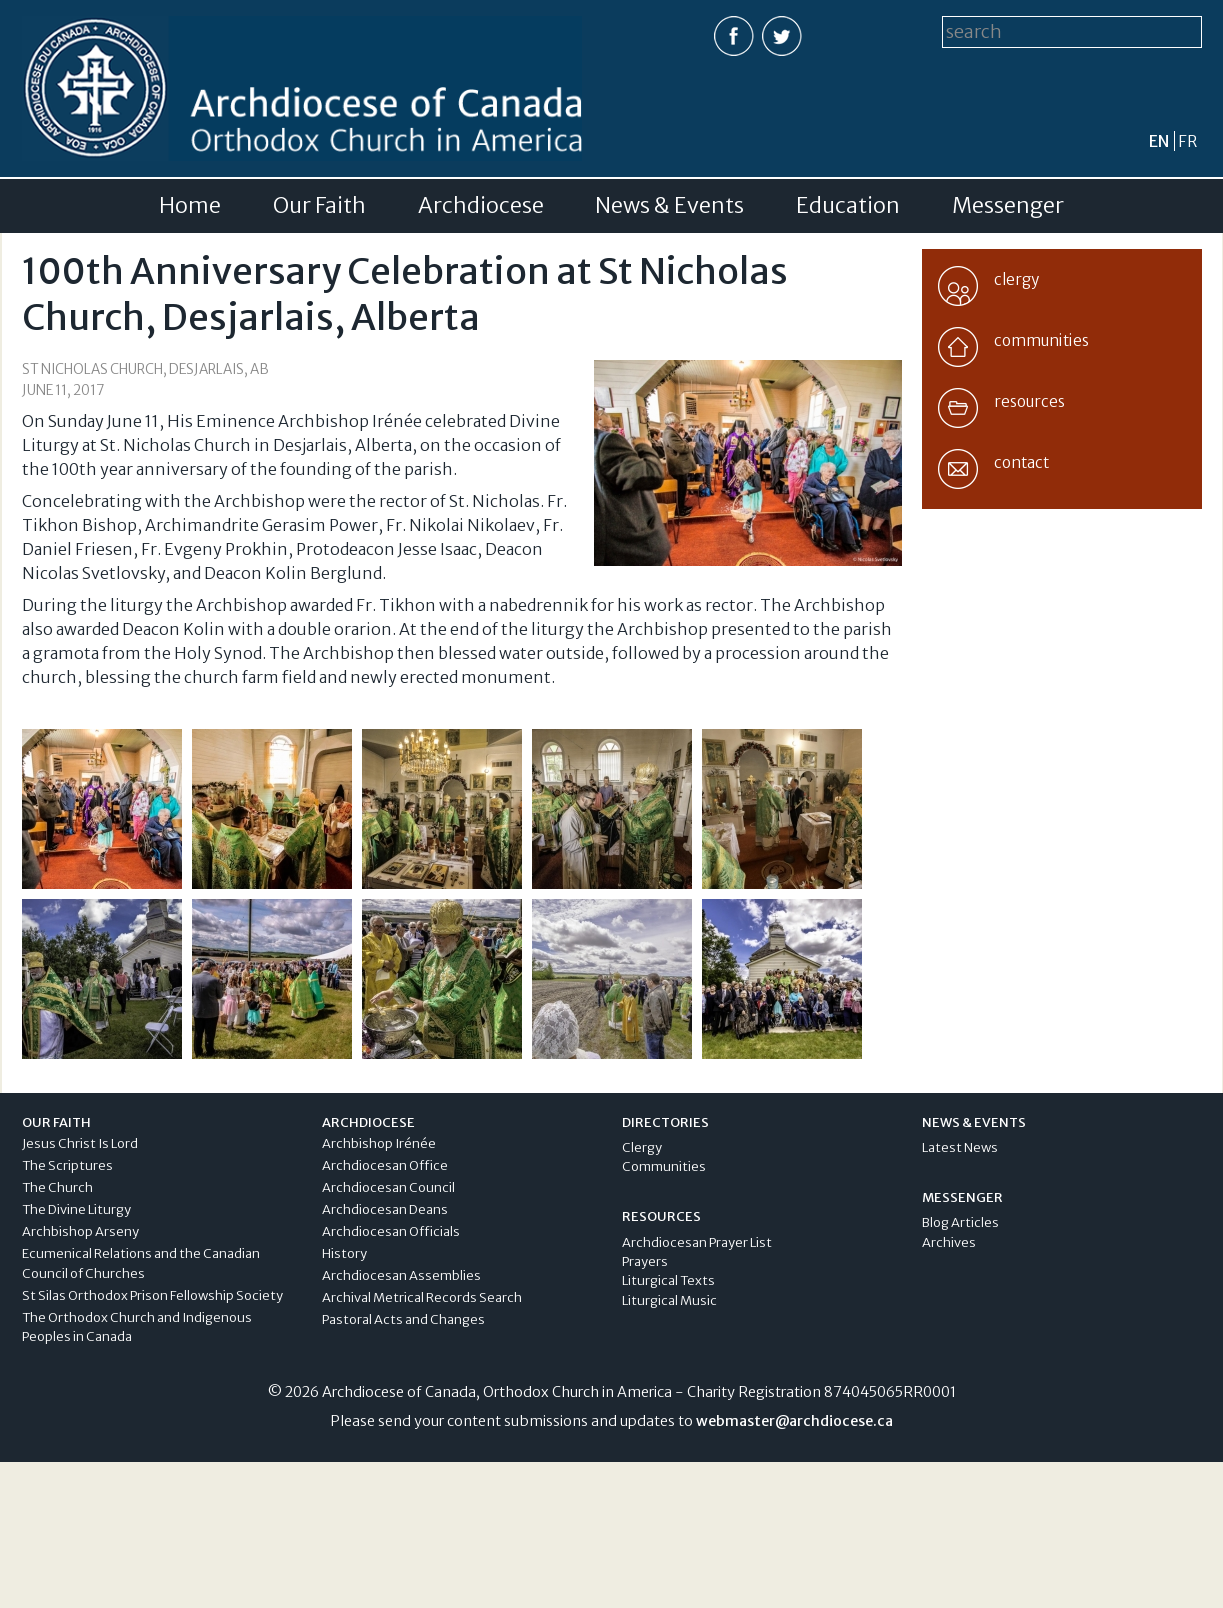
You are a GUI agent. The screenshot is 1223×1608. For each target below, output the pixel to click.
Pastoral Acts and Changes (403, 1319)
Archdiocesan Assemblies (401, 1275)
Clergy (642, 1147)
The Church (57, 1187)
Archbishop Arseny (80, 1231)
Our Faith (319, 206)
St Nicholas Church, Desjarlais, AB (145, 369)
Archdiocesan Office (385, 1165)
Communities (664, 1166)
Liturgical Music (669, 1300)
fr (1187, 141)
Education (848, 206)
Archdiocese (481, 206)
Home (190, 206)
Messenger (1008, 206)
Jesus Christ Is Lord (80, 1143)
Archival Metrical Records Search (422, 1297)
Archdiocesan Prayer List (697, 1242)
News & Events (669, 206)
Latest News (960, 1147)
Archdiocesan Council (388, 1187)
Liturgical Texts (668, 1280)
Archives (949, 1242)
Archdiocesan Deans (385, 1209)
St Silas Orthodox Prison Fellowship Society (152, 1295)
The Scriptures (67, 1165)
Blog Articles (960, 1222)
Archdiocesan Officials (391, 1231)
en (1159, 141)
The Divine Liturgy (76, 1209)
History (344, 1253)
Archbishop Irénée (379, 1143)
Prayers (645, 1261)
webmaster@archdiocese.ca (794, 1421)
